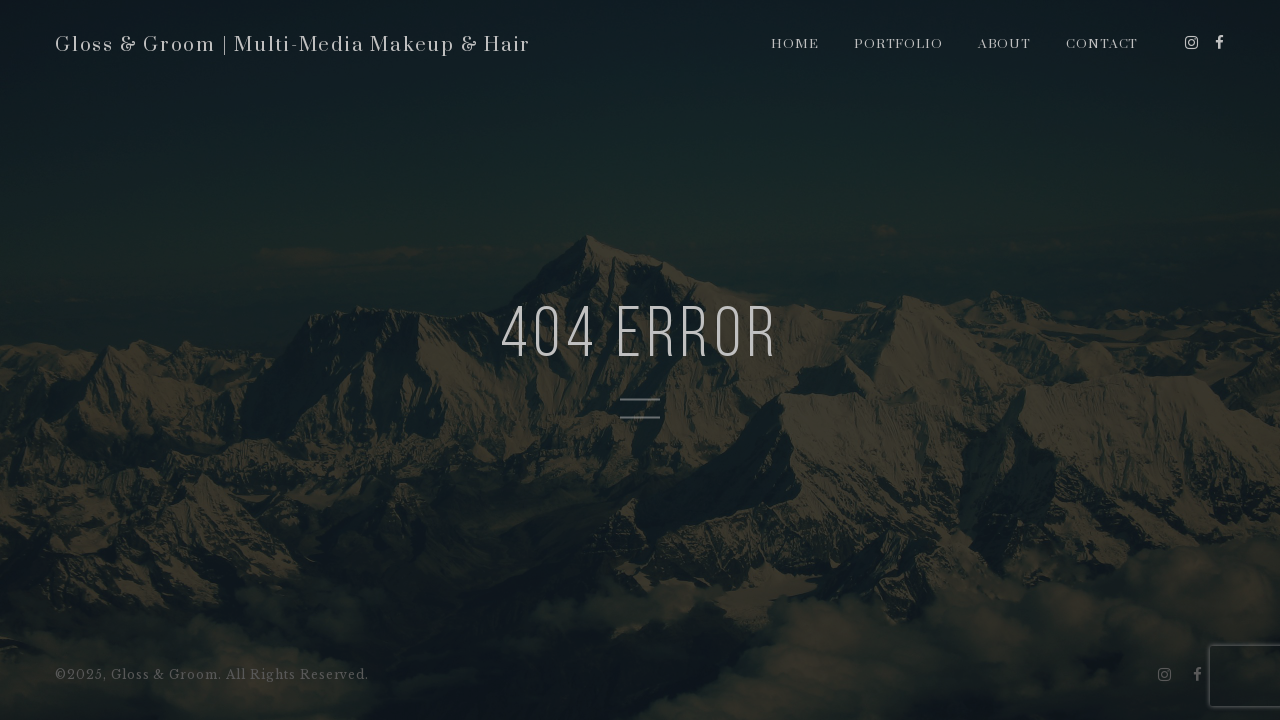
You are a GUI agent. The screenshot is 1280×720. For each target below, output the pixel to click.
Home (795, 44)
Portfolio (899, 44)
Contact (1102, 44)
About (1005, 44)
